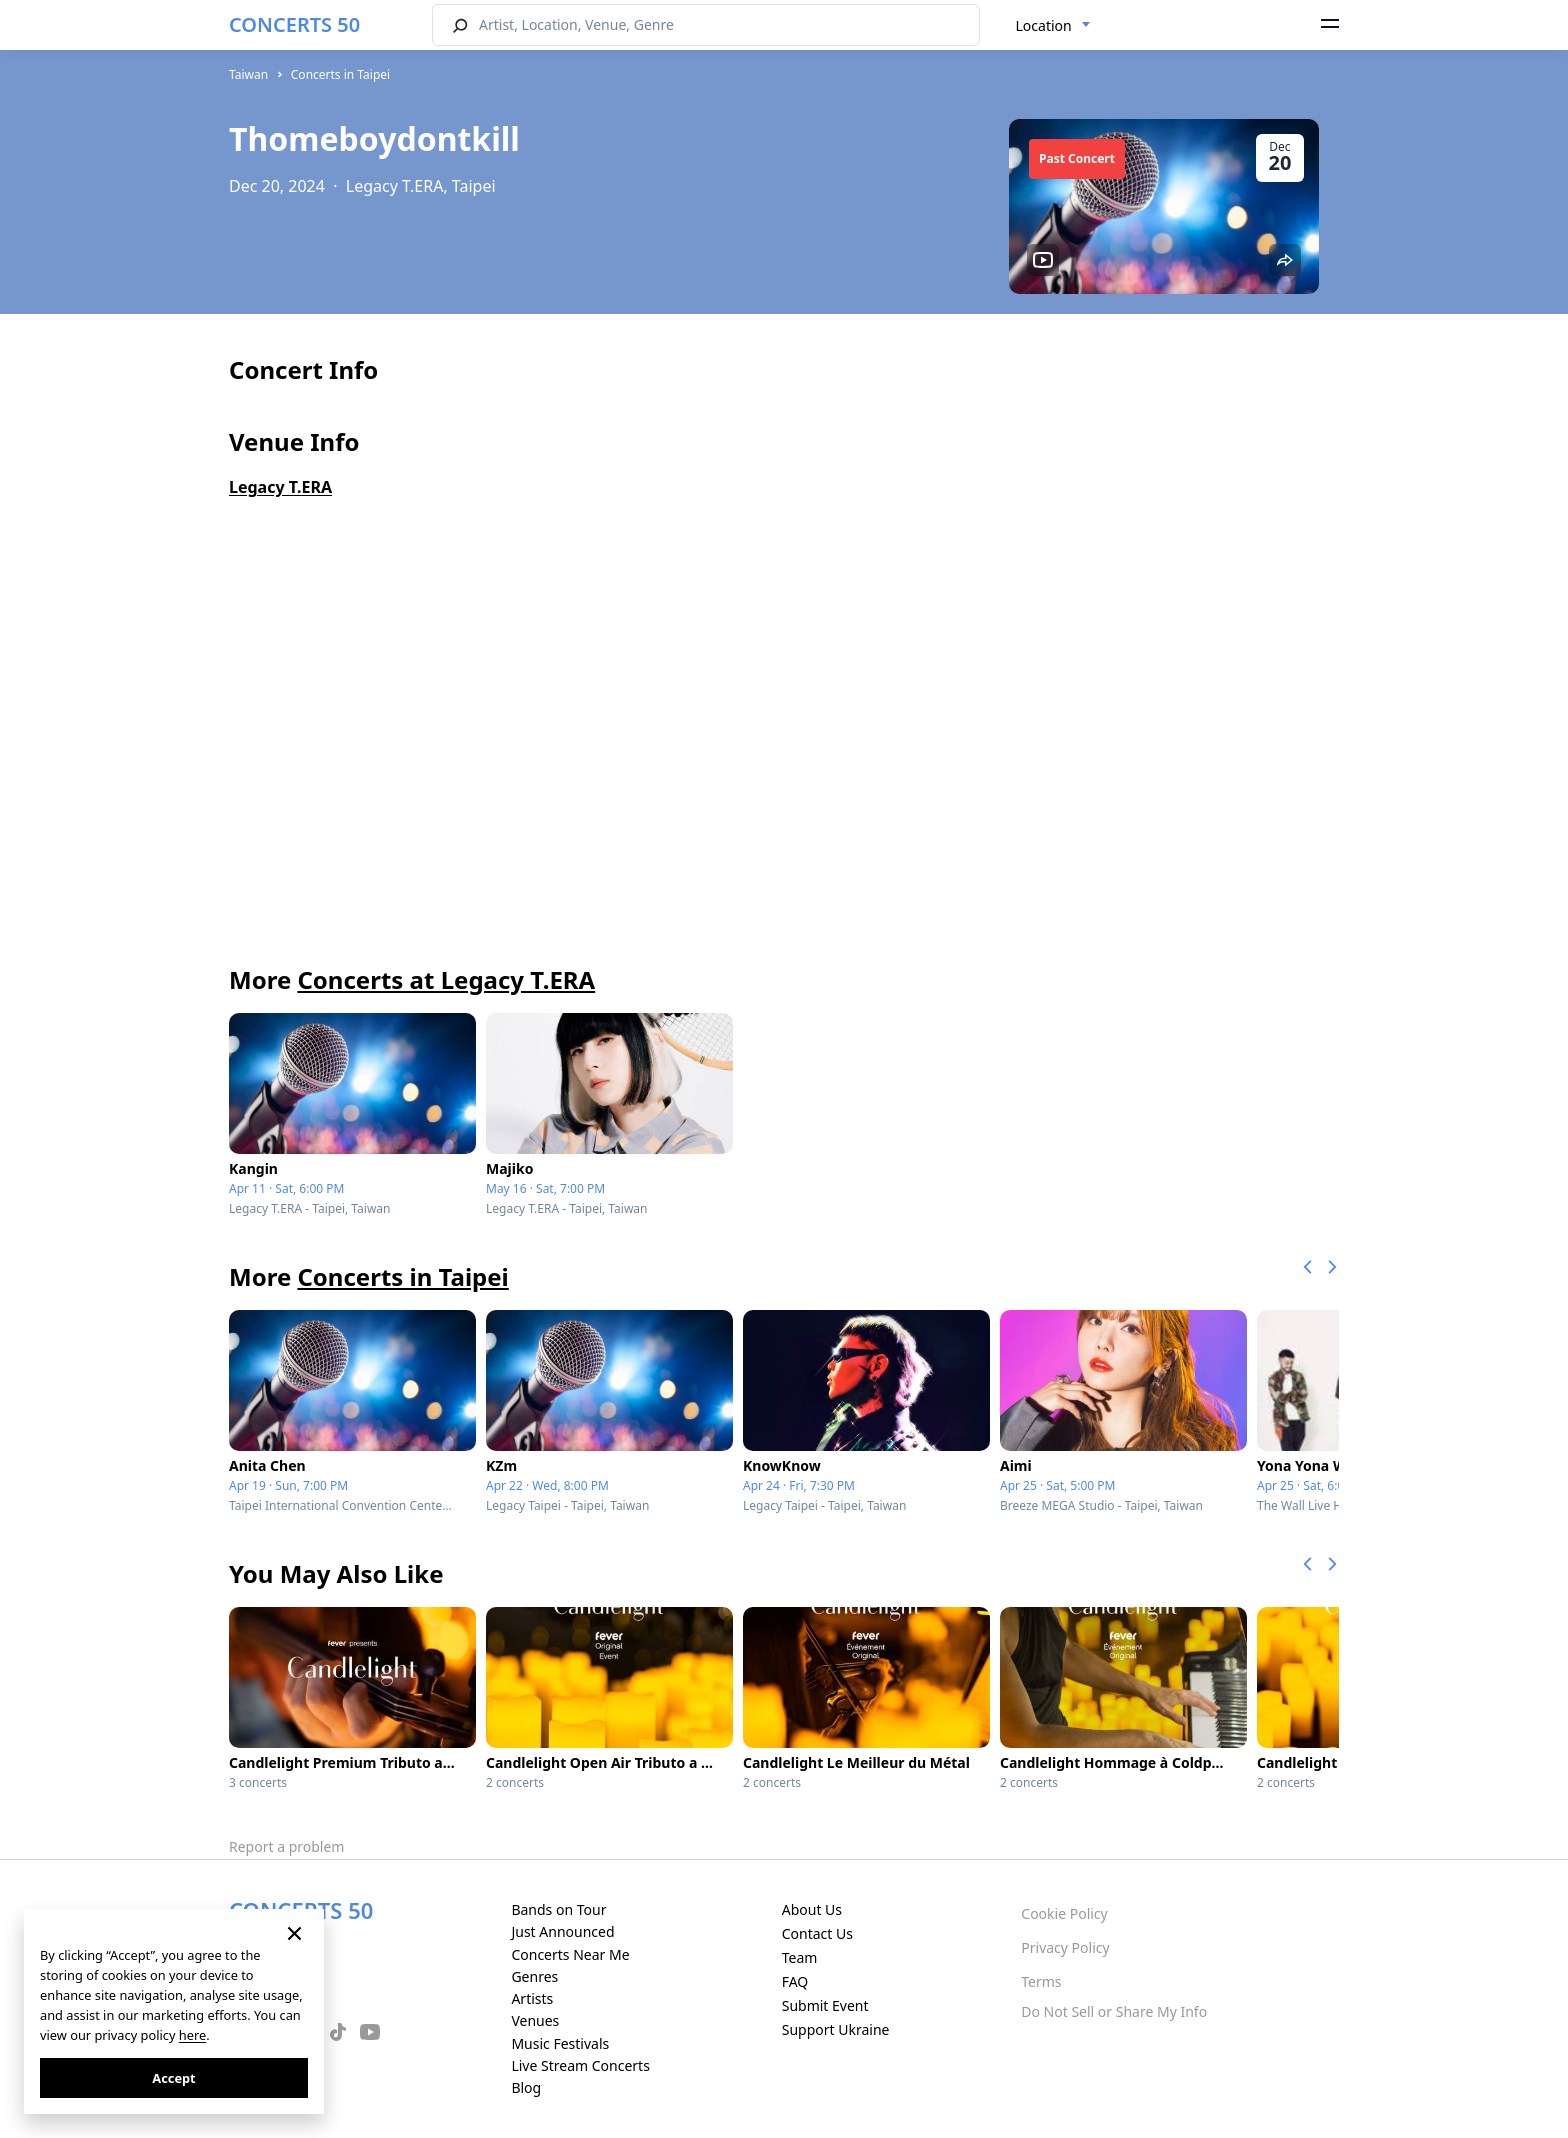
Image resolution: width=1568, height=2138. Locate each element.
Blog (526, 2087)
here (192, 2035)
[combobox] (1053, 26)
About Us (812, 1909)
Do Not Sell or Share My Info (1114, 2011)
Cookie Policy (1064, 1913)
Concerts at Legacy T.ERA (446, 979)
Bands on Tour (558, 1909)
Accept (173, 2078)
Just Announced (562, 1931)
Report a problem (286, 1846)
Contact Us (817, 1933)
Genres (534, 1976)
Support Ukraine (836, 2029)
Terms (1041, 1981)
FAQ (795, 1981)
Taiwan (248, 74)
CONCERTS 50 (294, 24)
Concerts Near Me (570, 1954)
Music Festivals (560, 2043)
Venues (535, 2020)
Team (800, 1957)
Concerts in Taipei (340, 74)
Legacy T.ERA (280, 487)
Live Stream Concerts (580, 2065)
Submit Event (825, 2005)
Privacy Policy (1065, 1947)
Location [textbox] (1044, 25)
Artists (532, 1998)
